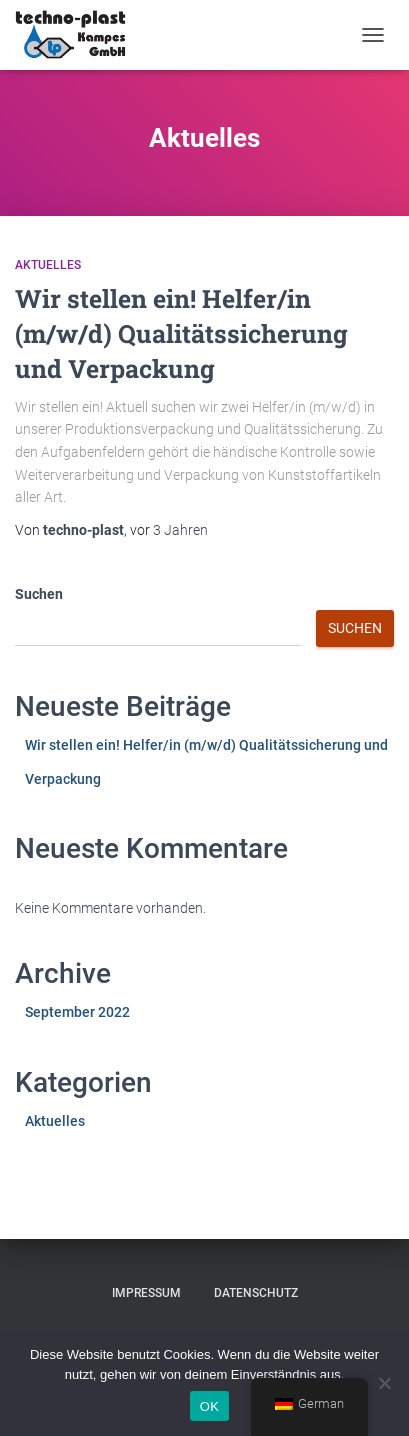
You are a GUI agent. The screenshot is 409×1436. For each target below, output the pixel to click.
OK (209, 1406)
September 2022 (77, 1012)
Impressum (146, 1293)
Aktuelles (48, 265)
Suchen (39, 594)
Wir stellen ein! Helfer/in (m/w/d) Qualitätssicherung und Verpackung (181, 333)
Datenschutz (256, 1293)
